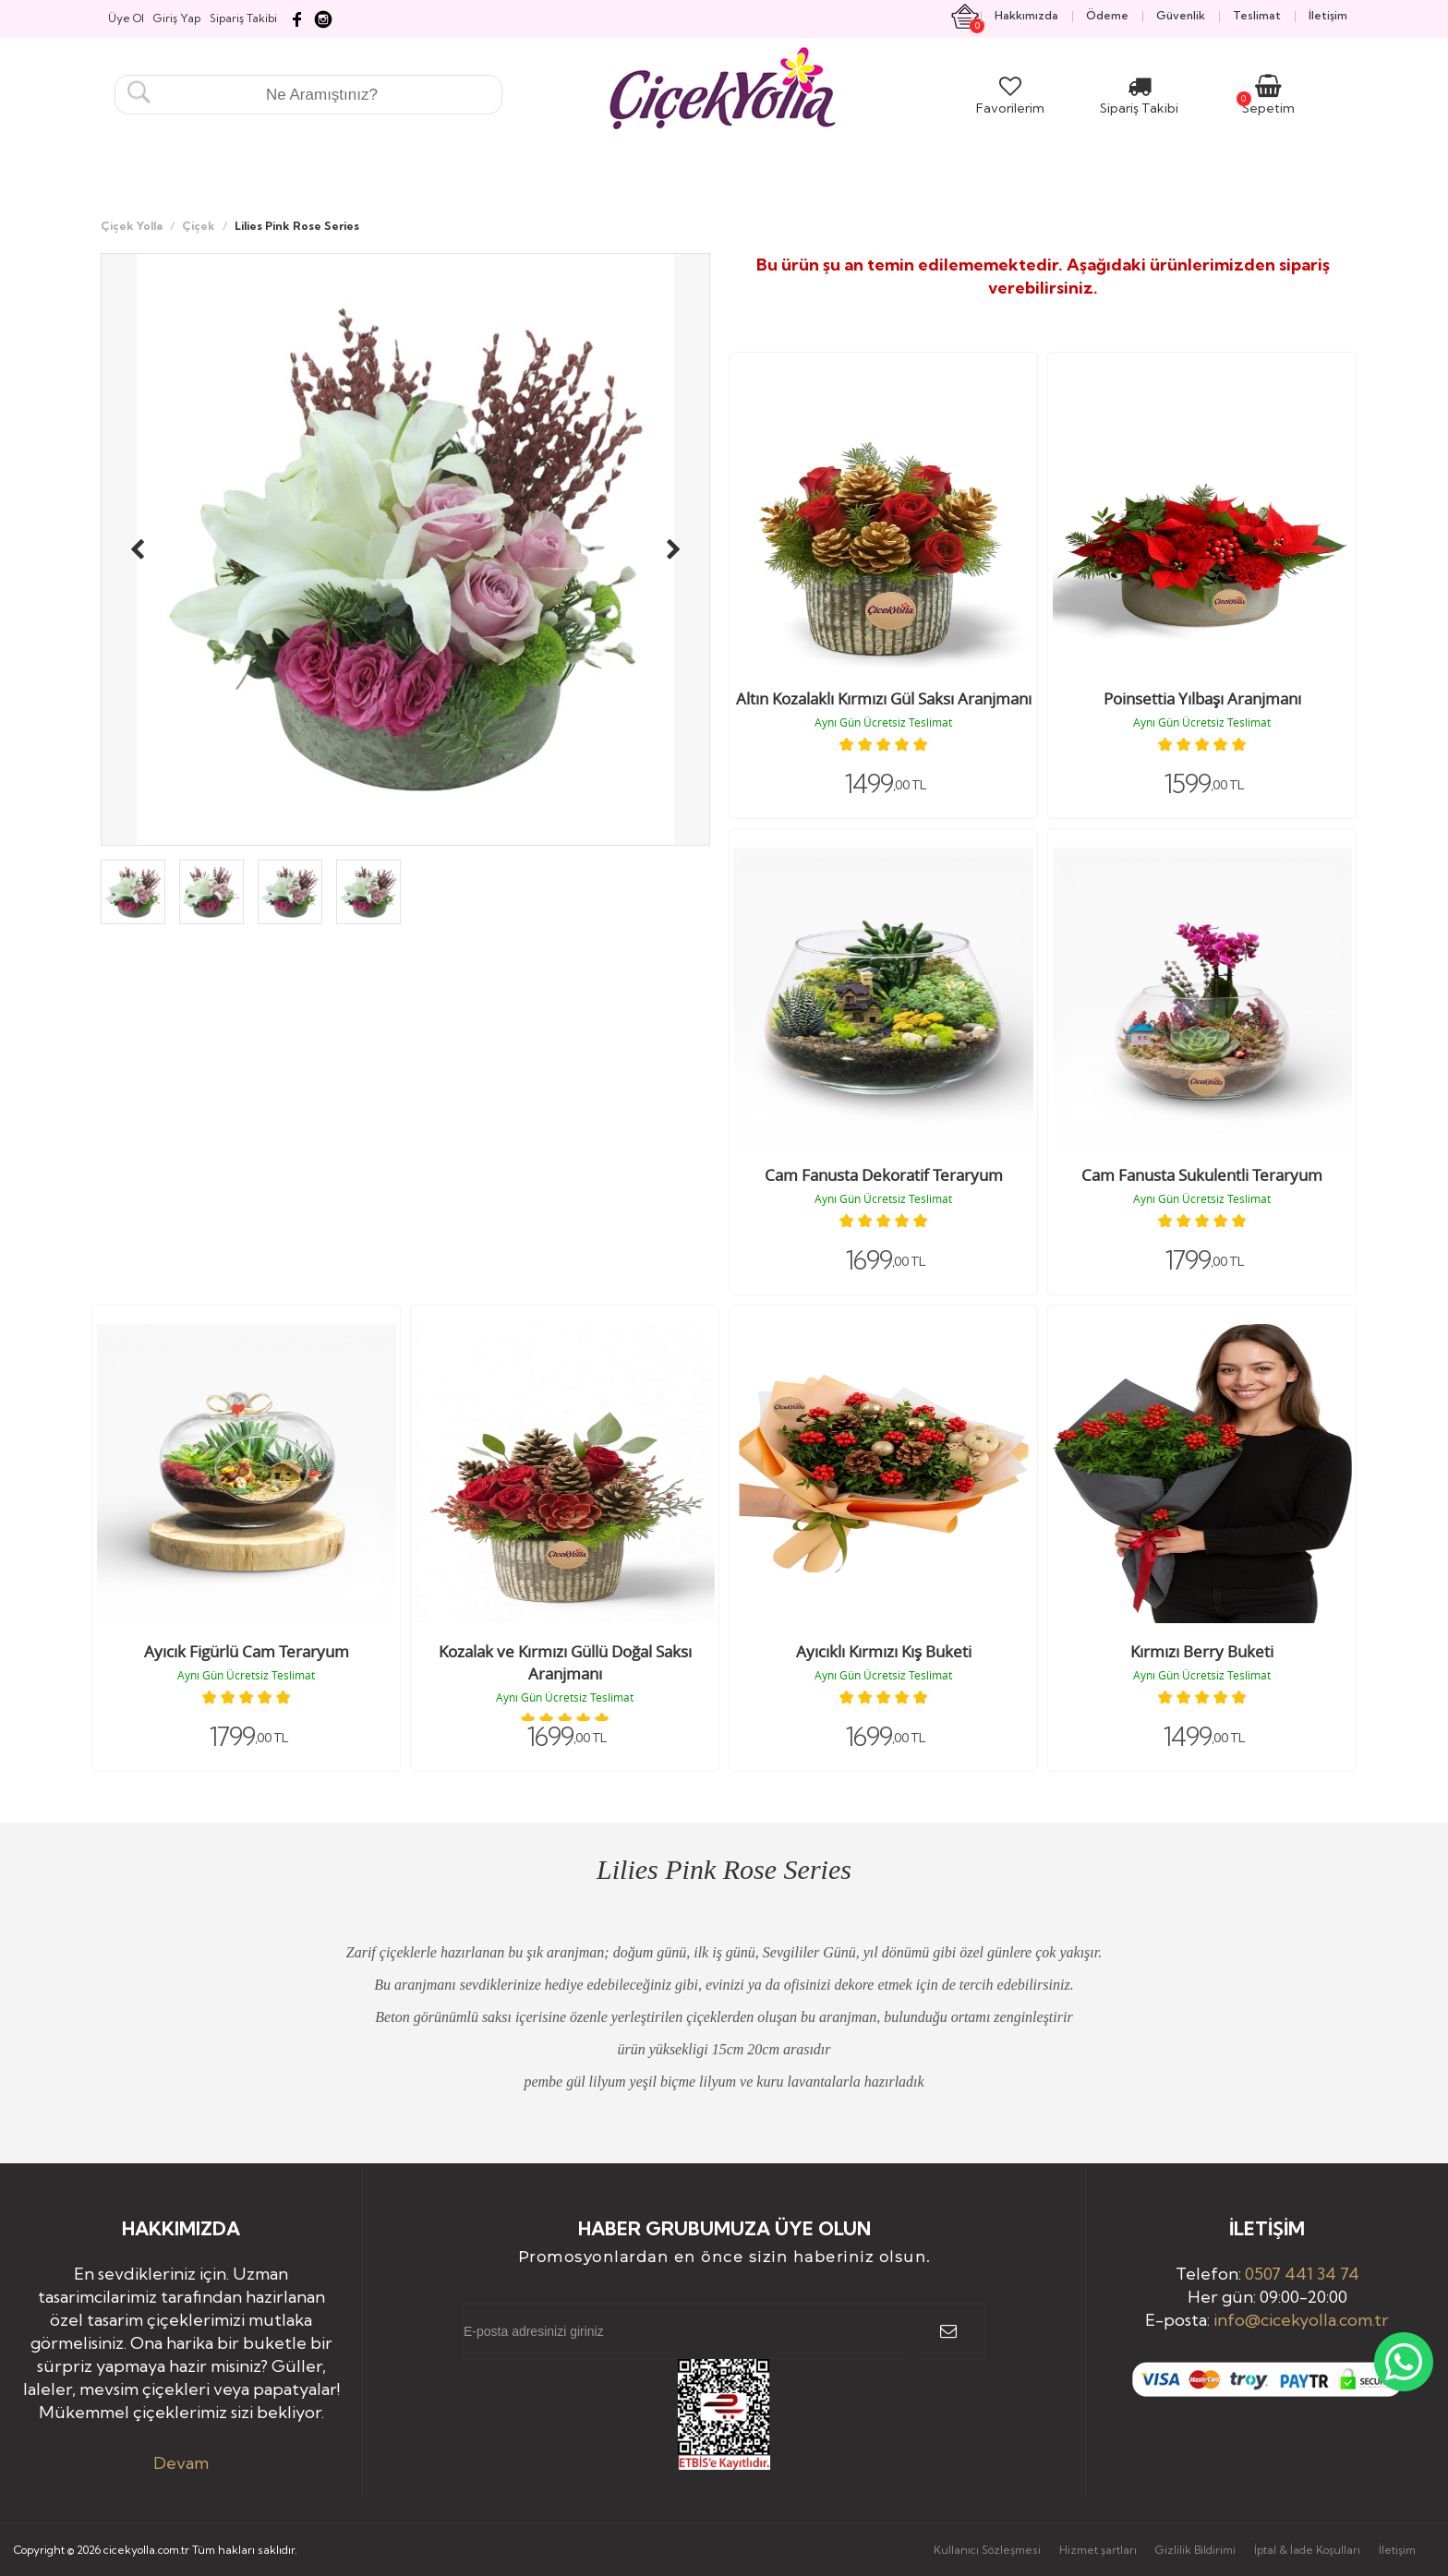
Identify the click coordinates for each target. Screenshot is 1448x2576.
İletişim (1397, 2550)
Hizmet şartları (1098, 2550)
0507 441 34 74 (1302, 2273)
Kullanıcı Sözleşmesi (987, 2550)
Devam (181, 2463)
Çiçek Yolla (132, 226)
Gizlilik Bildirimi (1195, 2550)
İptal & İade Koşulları (1307, 2550)
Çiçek (198, 226)
